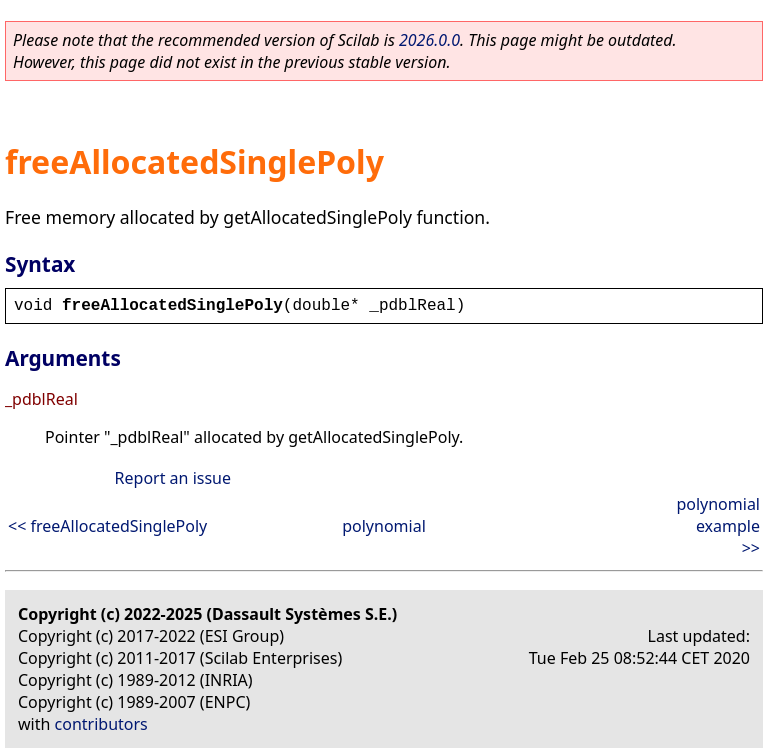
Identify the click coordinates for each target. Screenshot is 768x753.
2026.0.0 (429, 40)
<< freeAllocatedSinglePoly (107, 526)
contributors (101, 724)
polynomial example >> (718, 526)
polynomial (384, 526)
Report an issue (173, 478)
